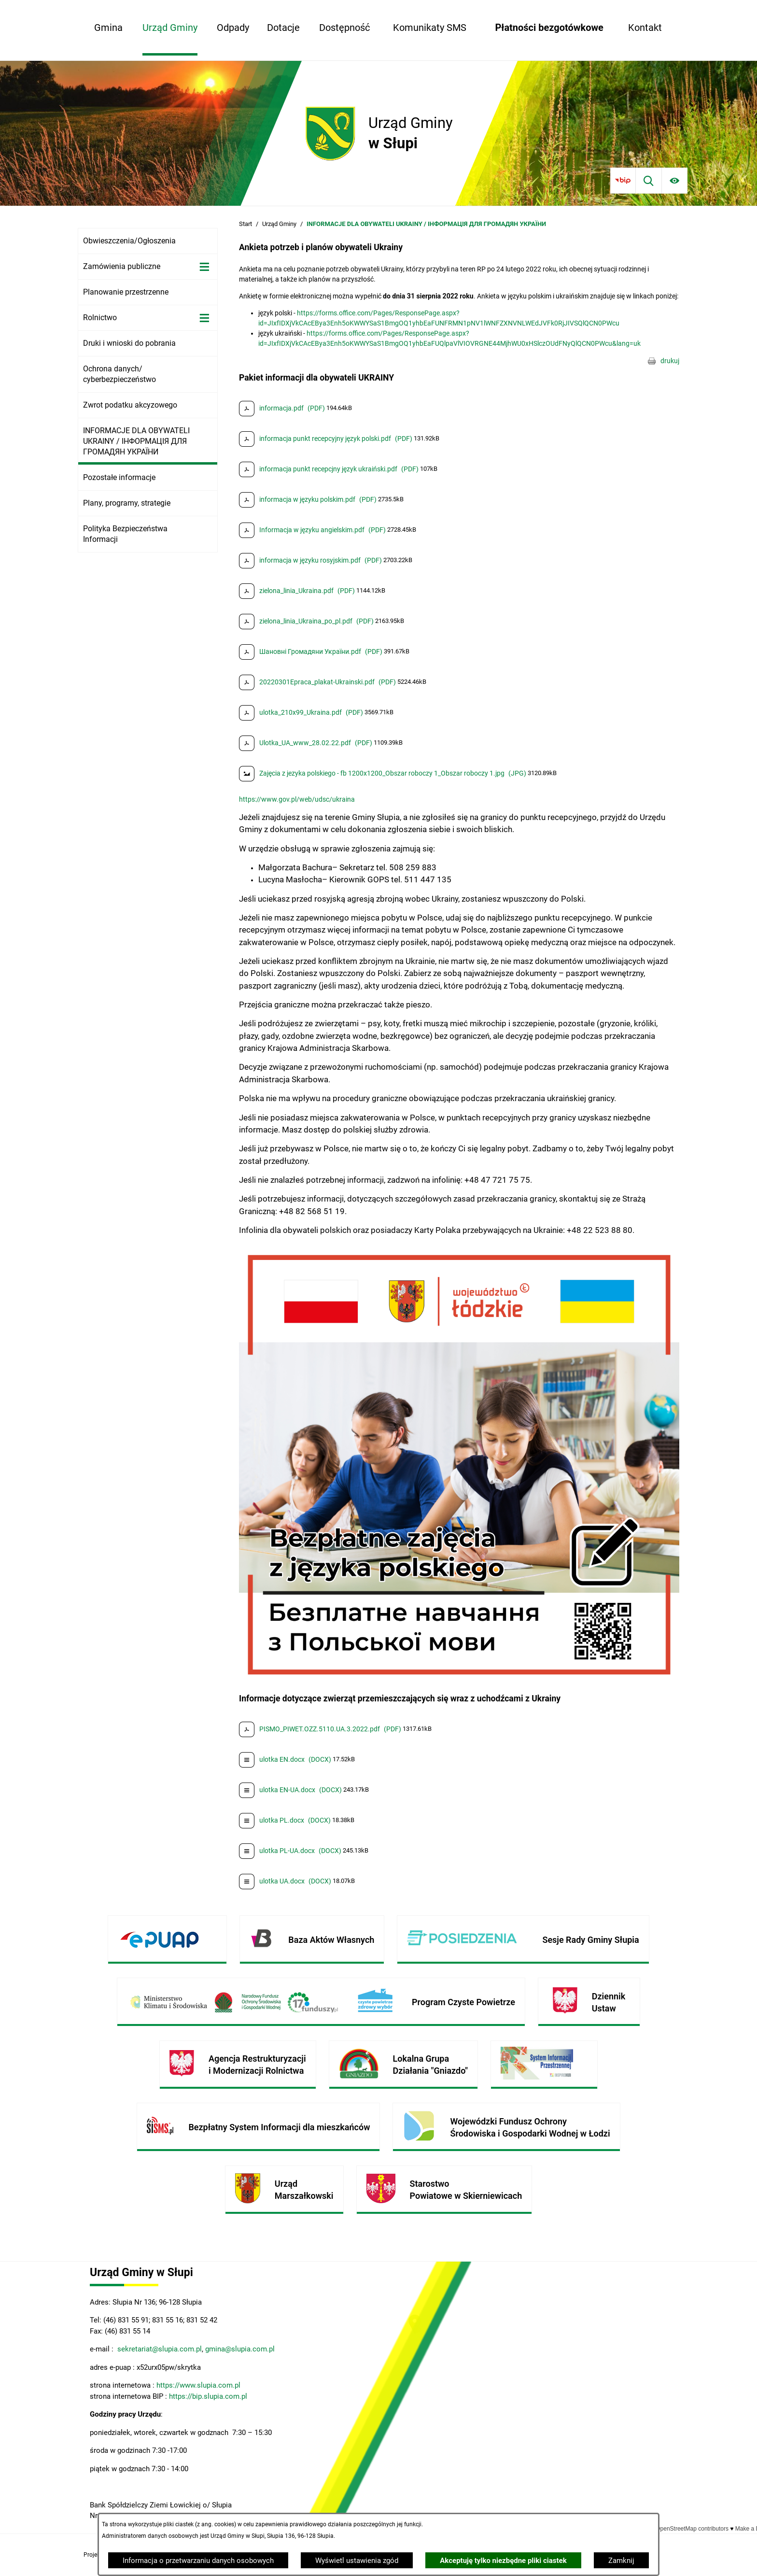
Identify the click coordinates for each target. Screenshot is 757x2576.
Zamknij (621, 2560)
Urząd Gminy (279, 223)
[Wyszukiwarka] (648, 180)
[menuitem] (108, 27)
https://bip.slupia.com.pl (209, 2396)
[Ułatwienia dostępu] (674, 180)
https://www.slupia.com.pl (198, 2385)
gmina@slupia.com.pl (240, 2349)
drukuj (669, 361)
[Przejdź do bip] (623, 180)
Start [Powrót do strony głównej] (245, 223)
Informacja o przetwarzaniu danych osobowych (198, 2560)
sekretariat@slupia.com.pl (158, 2349)
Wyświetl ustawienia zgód (356, 2560)
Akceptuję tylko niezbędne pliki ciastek (503, 2560)
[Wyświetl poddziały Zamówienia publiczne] (204, 267)
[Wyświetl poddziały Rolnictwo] (204, 318)
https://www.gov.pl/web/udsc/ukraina (297, 799)
